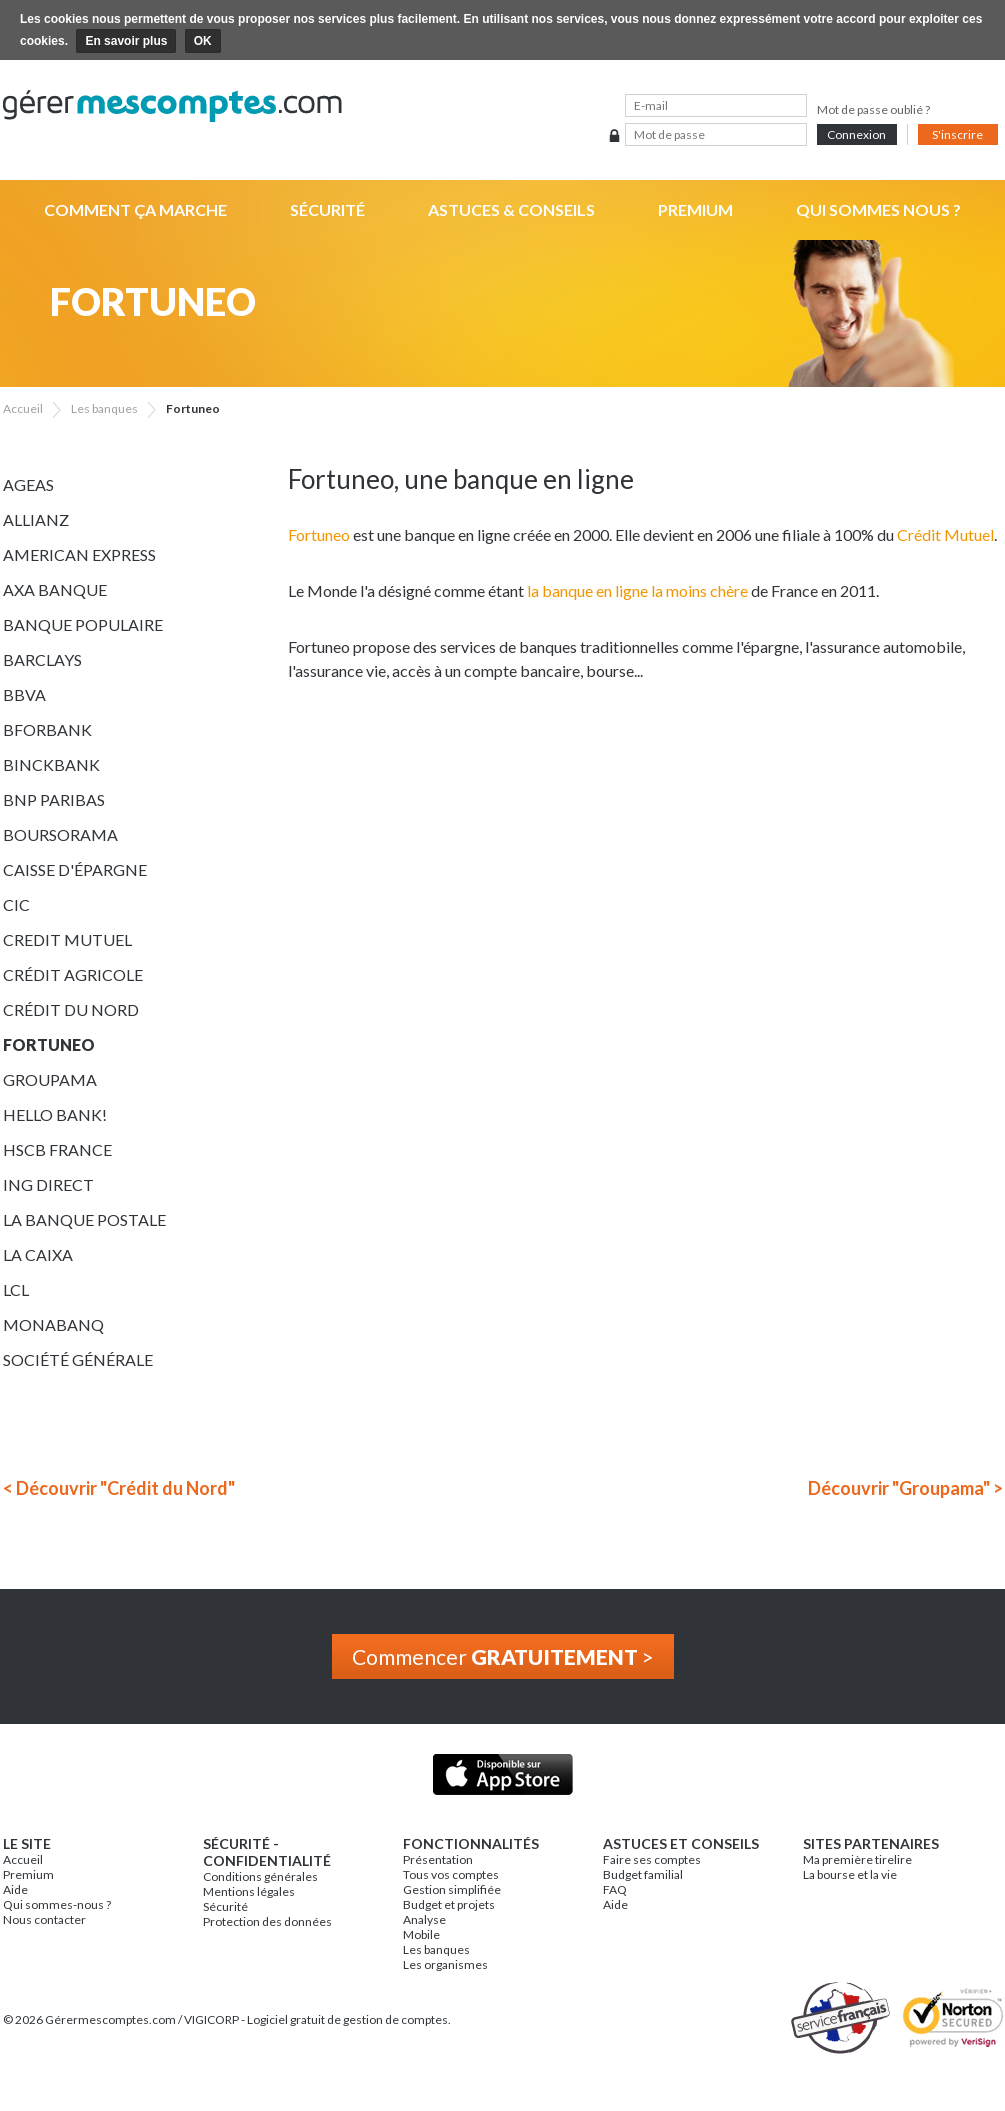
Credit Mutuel (67, 939)
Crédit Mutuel (945, 534)
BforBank (47, 729)
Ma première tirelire (857, 1859)
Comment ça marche (135, 209)
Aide (15, 1889)
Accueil (23, 1859)
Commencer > (503, 1656)
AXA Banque (55, 589)
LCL (16, 1289)
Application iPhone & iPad (502, 1774)
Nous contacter (44, 1919)
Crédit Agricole (73, 974)
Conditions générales (260, 1876)
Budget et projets (449, 1904)
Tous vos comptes (451, 1874)
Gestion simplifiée (452, 1889)
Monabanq (53, 1324)
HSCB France (57, 1149)
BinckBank (51, 764)
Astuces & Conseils (511, 209)
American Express (79, 554)
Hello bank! (55, 1114)
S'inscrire (957, 134)
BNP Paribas (54, 799)
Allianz (36, 519)
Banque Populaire (83, 624)
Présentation (438, 1859)
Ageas (28, 484)
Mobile (421, 1934)
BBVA (24, 694)
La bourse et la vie (850, 1874)
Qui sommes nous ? (878, 209)
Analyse (424, 1919)
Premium (695, 209)
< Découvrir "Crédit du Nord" (119, 1488)
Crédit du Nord (71, 1009)
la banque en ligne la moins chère (637, 590)
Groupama (50, 1079)
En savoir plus (126, 41)
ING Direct (48, 1184)
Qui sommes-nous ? (57, 1904)
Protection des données (267, 1921)
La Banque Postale (84, 1219)
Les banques (436, 1949)
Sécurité (327, 209)
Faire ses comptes (652, 1859)
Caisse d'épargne (75, 869)
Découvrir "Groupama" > (905, 1488)
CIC (16, 904)
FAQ (615, 1889)
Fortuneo (49, 1044)
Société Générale (78, 1359)
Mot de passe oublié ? (873, 109)
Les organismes (445, 1964)
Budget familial (643, 1874)
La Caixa (38, 1254)
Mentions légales (249, 1891)
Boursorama (60, 834)
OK (203, 41)
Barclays (42, 659)
